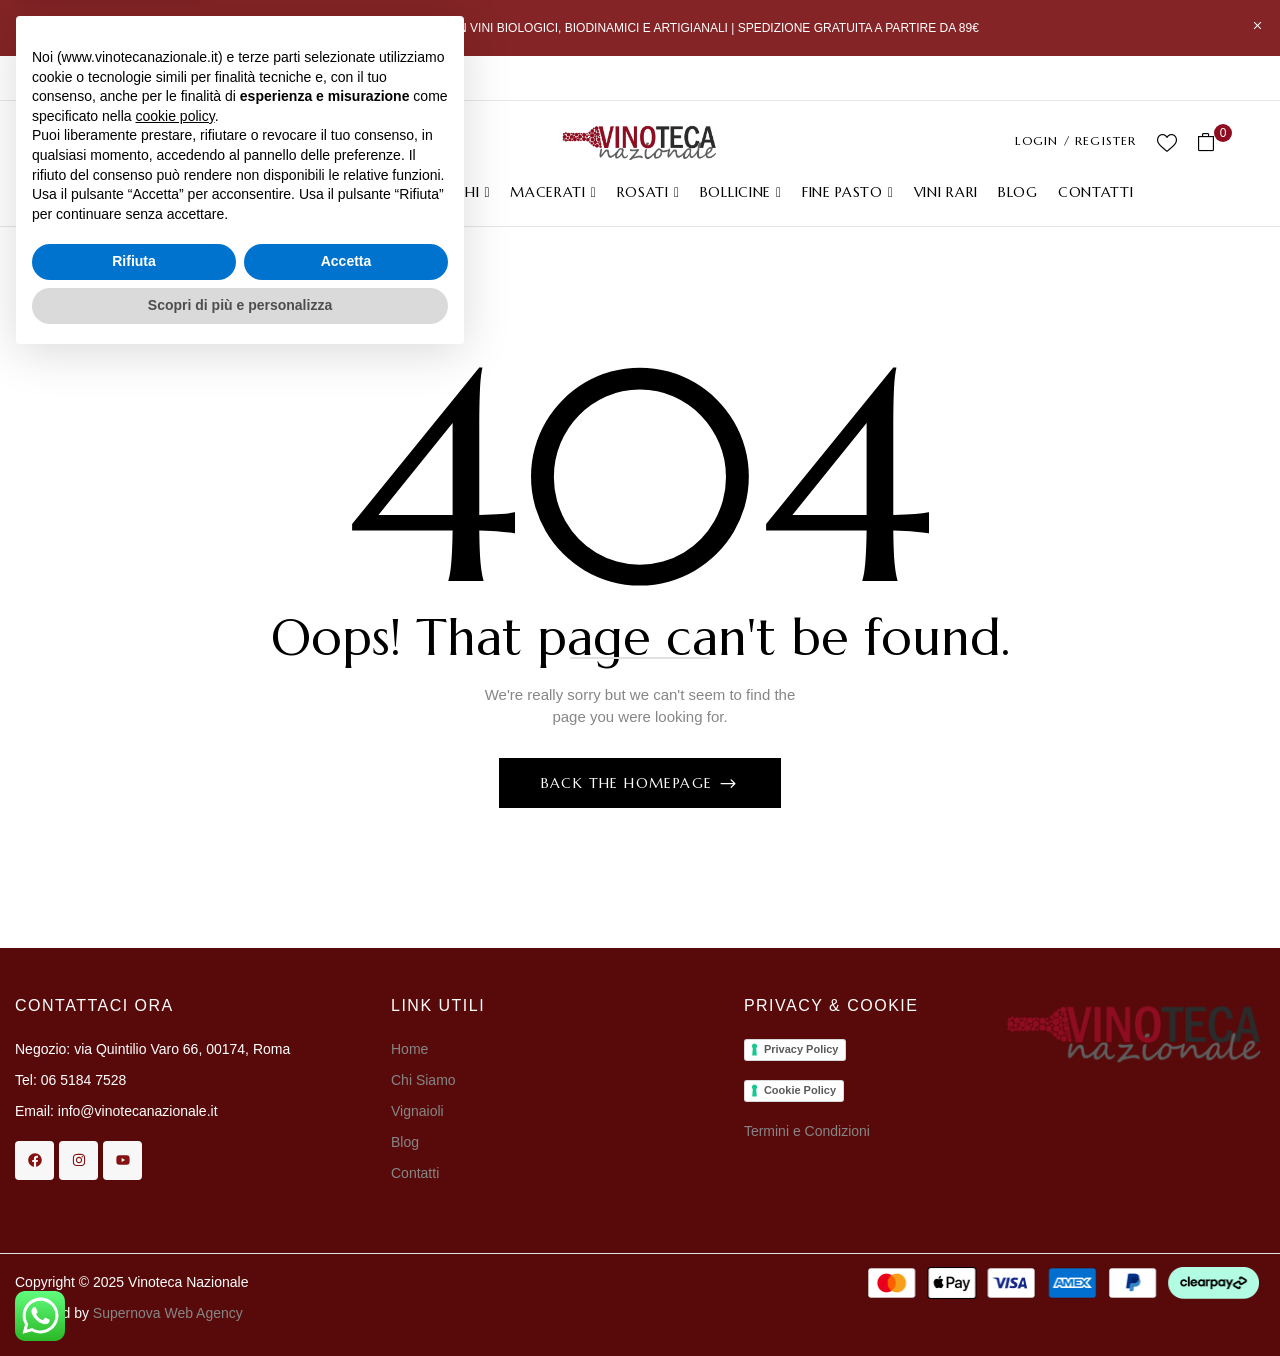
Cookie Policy (800, 1090)
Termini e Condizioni (807, 1131)
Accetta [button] (346, 1258)
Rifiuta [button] (134, 1258)
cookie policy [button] (175, 1112)
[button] (1213, 142)
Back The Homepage (629, 783)
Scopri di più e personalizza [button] (240, 1301)
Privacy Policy (801, 1049)
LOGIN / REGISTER (1075, 140)
